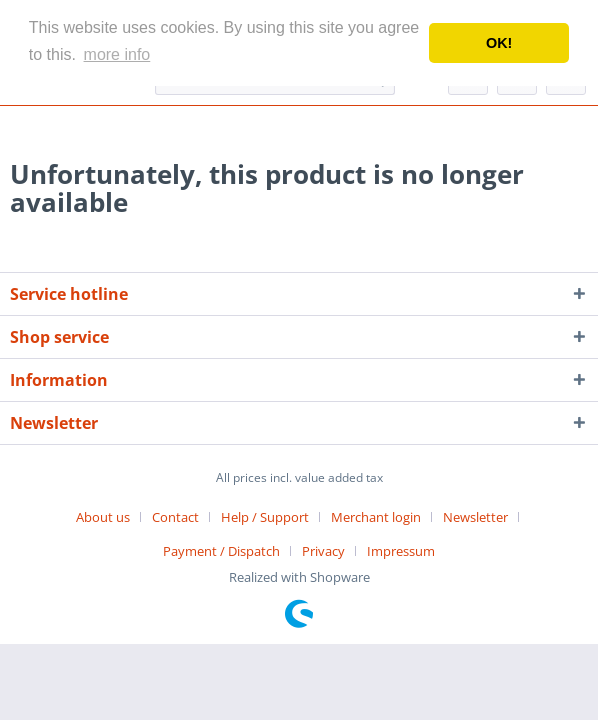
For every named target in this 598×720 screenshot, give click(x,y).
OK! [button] (499, 43)
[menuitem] (110, 517)
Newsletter (475, 517)
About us (103, 517)
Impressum (401, 551)
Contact (175, 517)
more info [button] (117, 54)
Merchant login (376, 517)
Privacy (323, 551)
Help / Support (265, 517)
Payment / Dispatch (221, 551)
